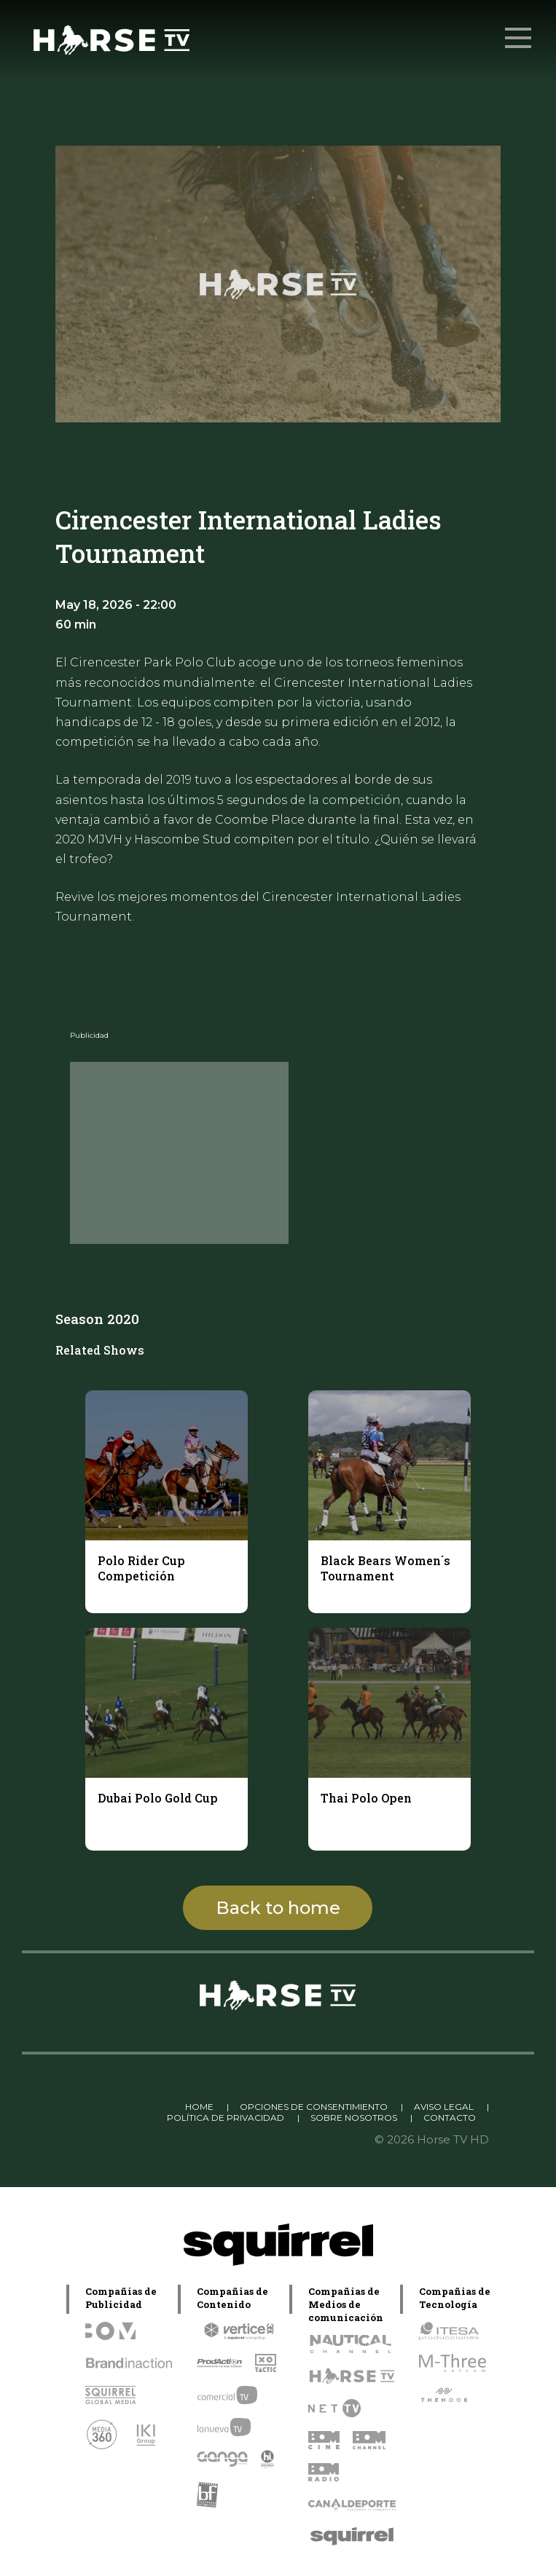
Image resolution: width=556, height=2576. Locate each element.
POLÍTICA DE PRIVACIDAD (225, 2117)
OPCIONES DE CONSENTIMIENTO (314, 2106)
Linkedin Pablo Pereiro (114, 2106)
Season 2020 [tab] (97, 1318)
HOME (199, 2106)
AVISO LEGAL (444, 2106)
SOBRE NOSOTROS (353, 2117)
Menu (519, 30)
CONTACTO (449, 2117)
